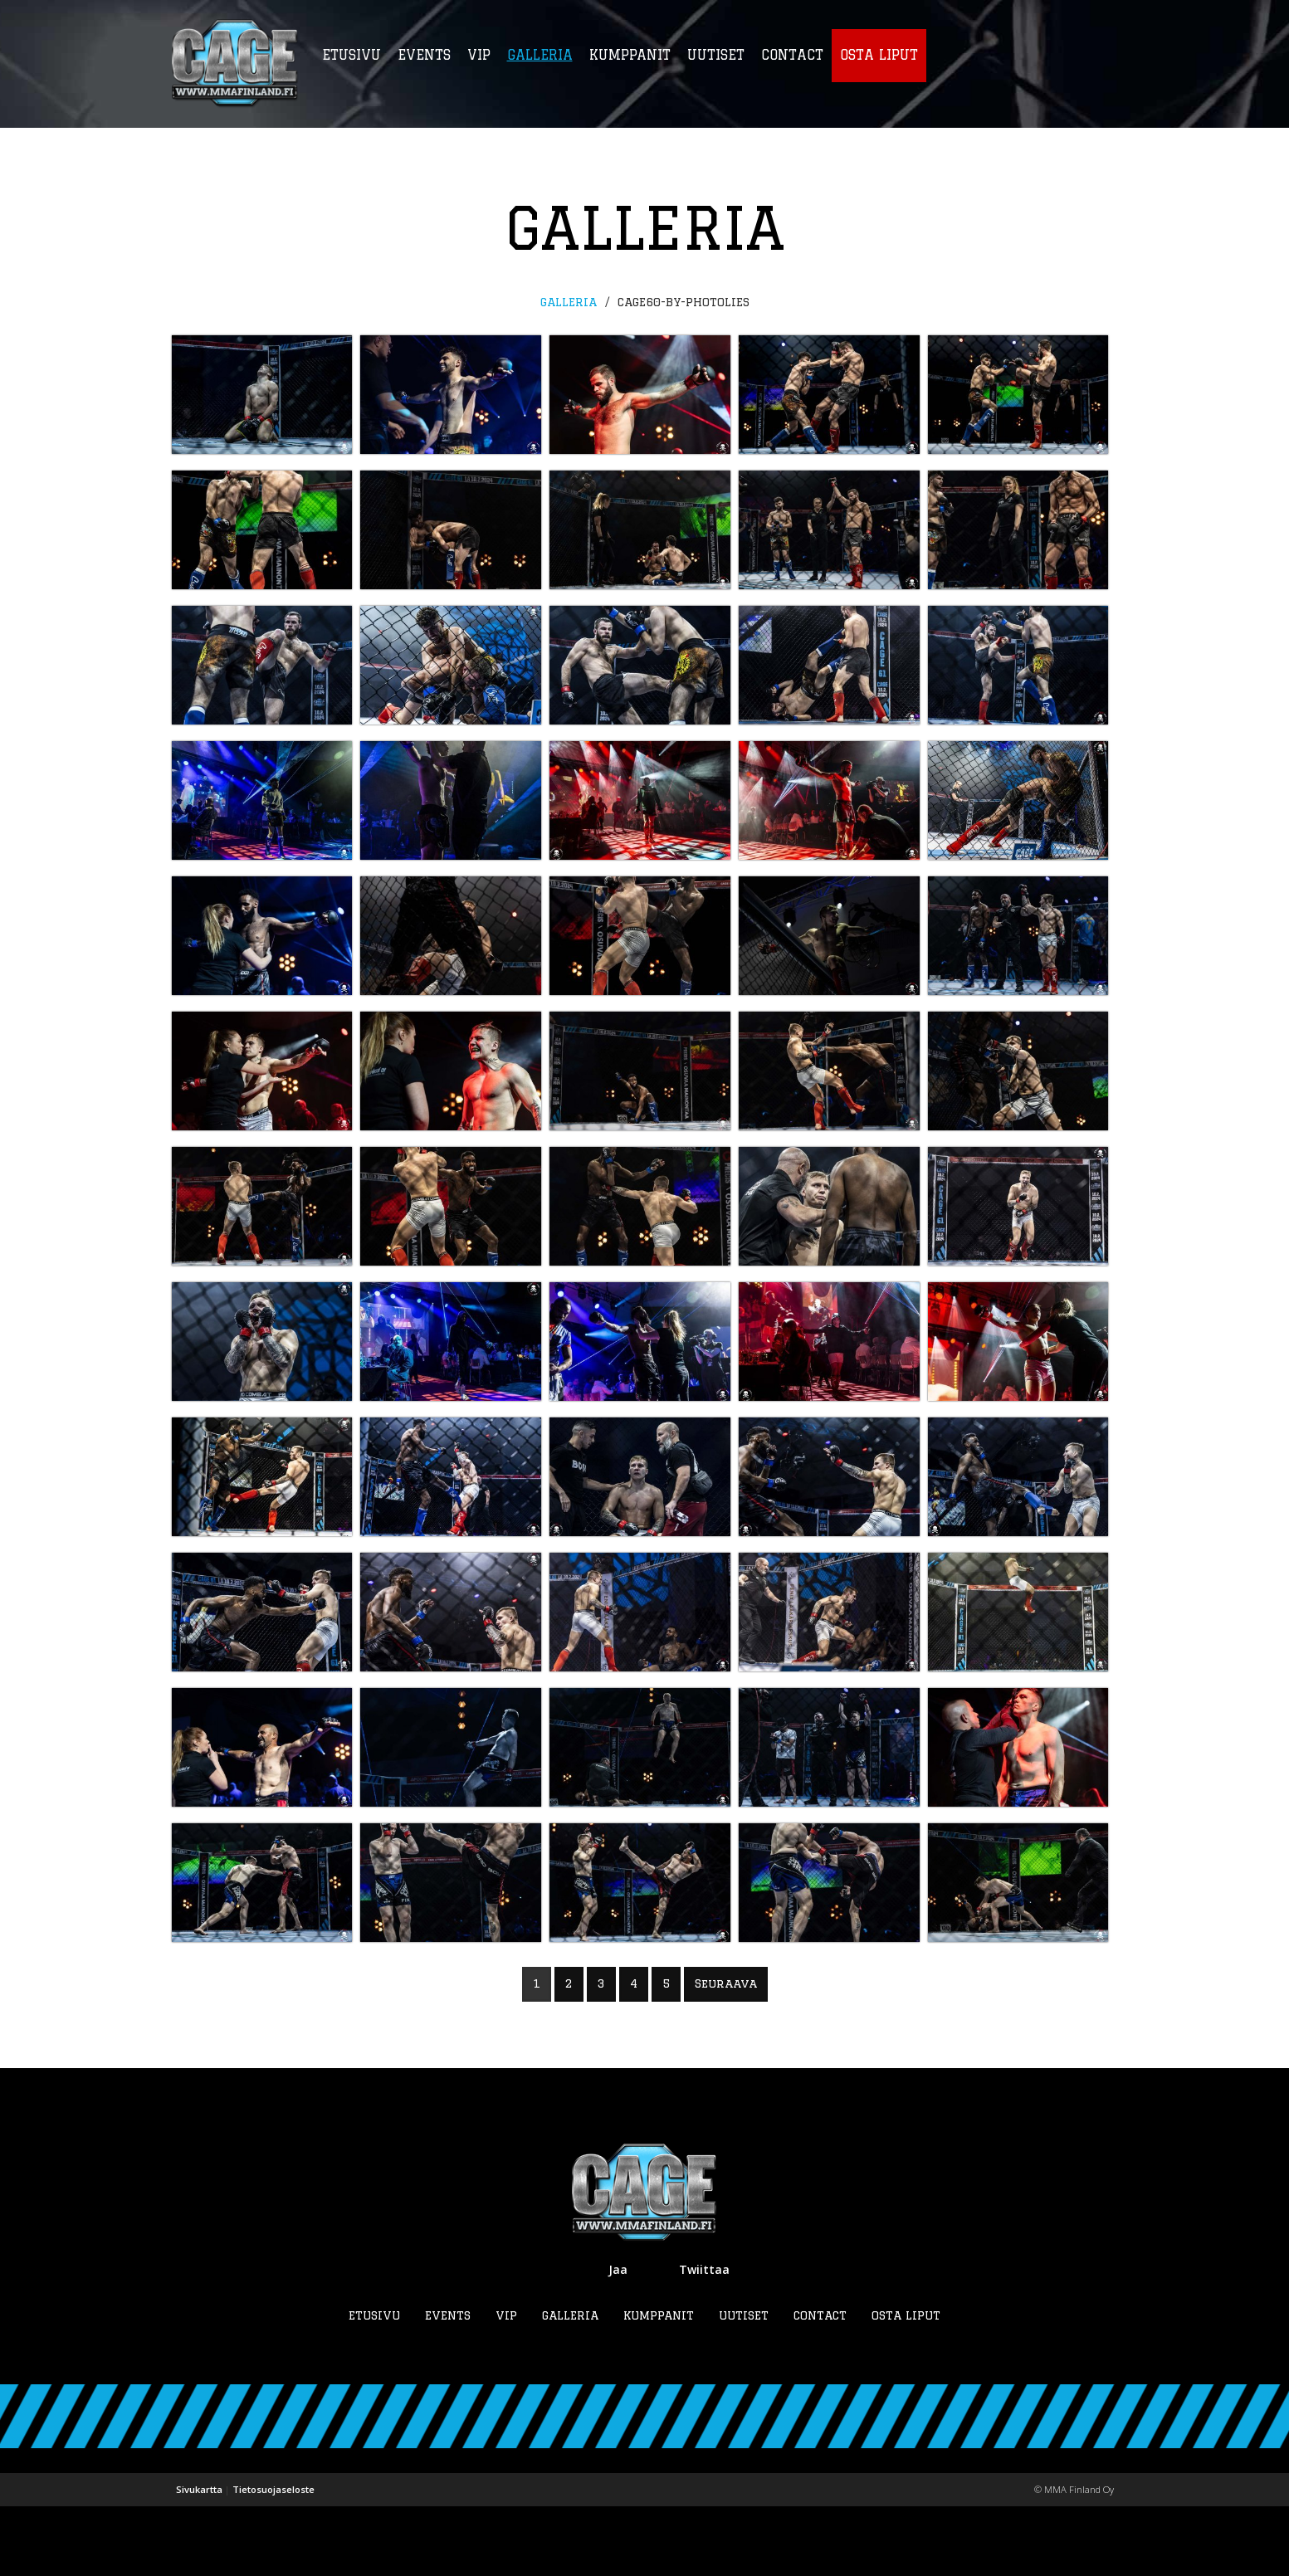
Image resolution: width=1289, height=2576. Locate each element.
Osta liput (906, 2385)
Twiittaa (704, 2339)
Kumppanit (658, 2385)
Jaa (617, 2339)
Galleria (568, 302)
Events (448, 2385)
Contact (820, 2385)
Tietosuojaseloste (273, 2559)
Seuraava (726, 2054)
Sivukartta (199, 2559)
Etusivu (374, 2385)
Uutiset (744, 2385)
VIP (506, 2385)
